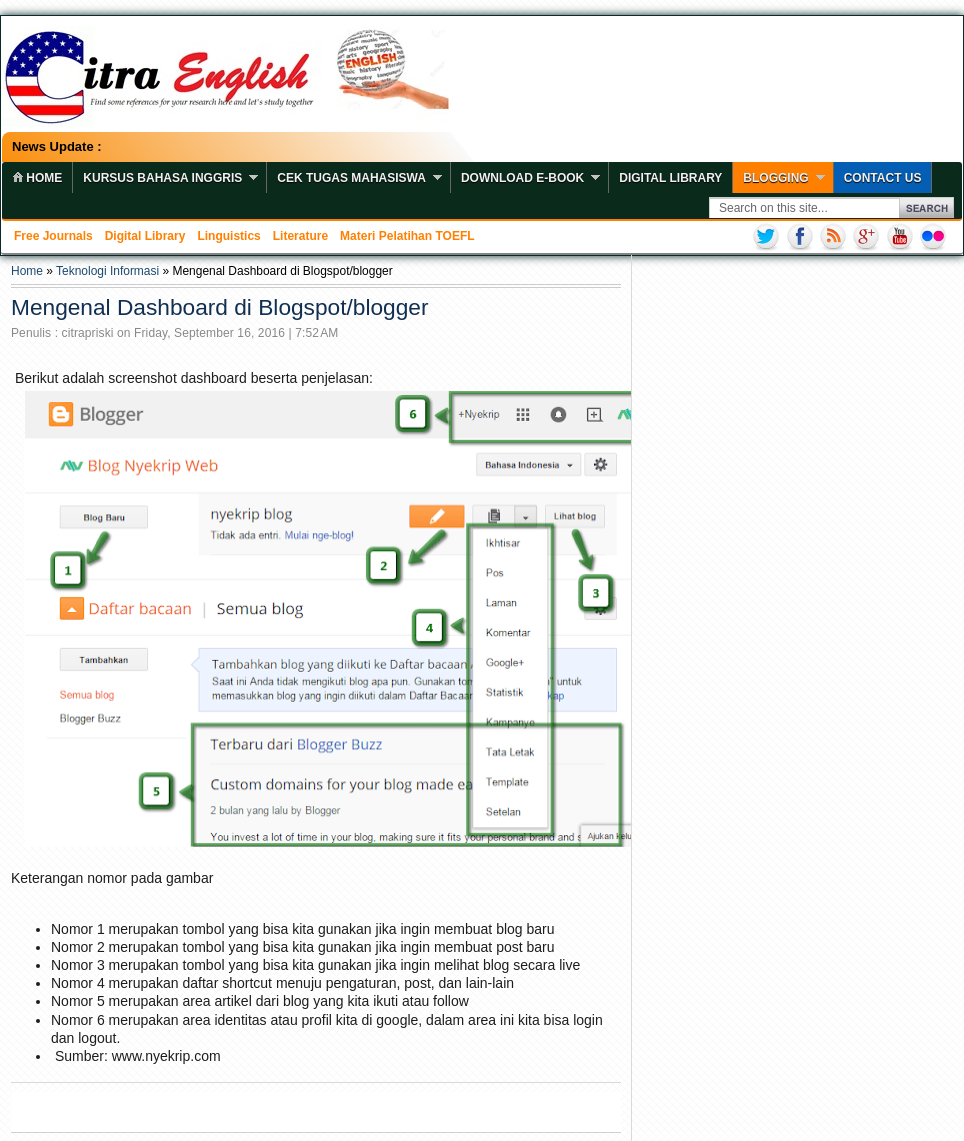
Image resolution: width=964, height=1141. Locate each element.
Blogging (775, 178)
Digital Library (670, 178)
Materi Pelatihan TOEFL (407, 236)
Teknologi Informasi (107, 271)
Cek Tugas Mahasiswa (351, 178)
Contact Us (883, 178)
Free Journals (53, 236)
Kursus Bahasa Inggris (162, 178)
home (37, 178)
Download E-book (522, 178)
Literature (300, 236)
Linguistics (228, 236)
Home (27, 271)
